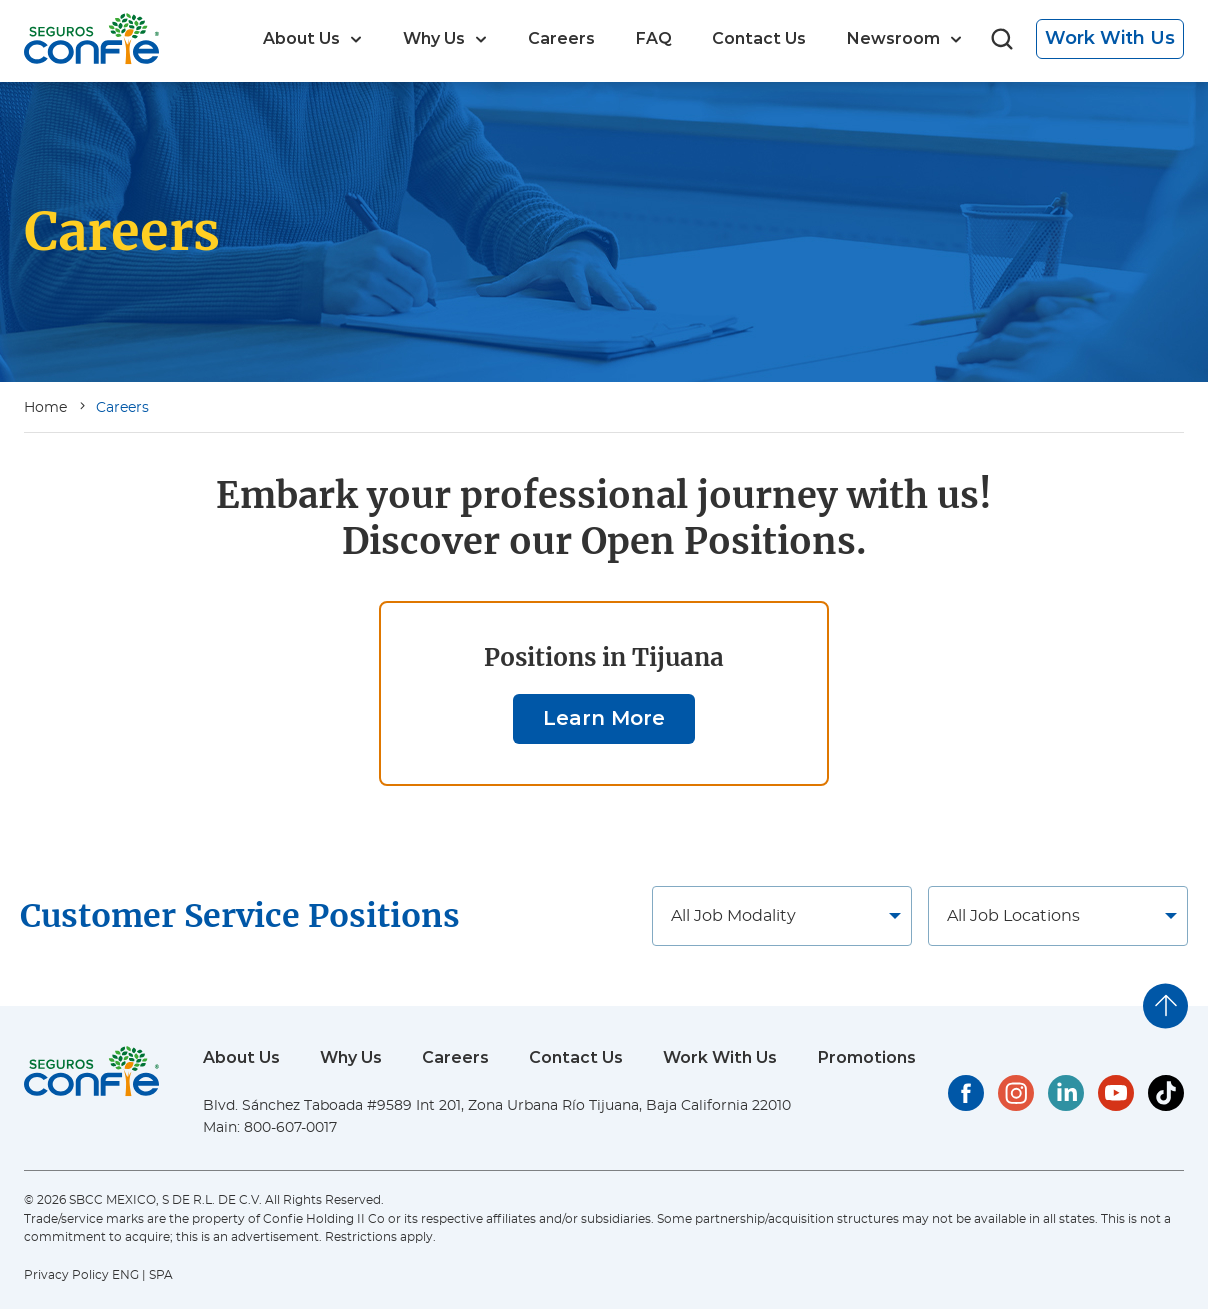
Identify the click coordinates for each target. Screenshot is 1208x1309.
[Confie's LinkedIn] (1066, 1093)
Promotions (866, 1057)
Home (45, 408)
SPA (161, 1275)
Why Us (351, 1057)
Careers (122, 408)
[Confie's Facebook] (966, 1093)
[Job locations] (782, 916)
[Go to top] (1165, 1005)
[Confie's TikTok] (1166, 1093)
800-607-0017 (290, 1128)
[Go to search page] (1002, 39)
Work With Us (1110, 38)
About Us (241, 1057)
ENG (125, 1275)
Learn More (604, 718)
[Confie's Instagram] (1016, 1093)
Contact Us (576, 1057)
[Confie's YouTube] (1116, 1093)
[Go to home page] (91, 38)
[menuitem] (313, 39)
